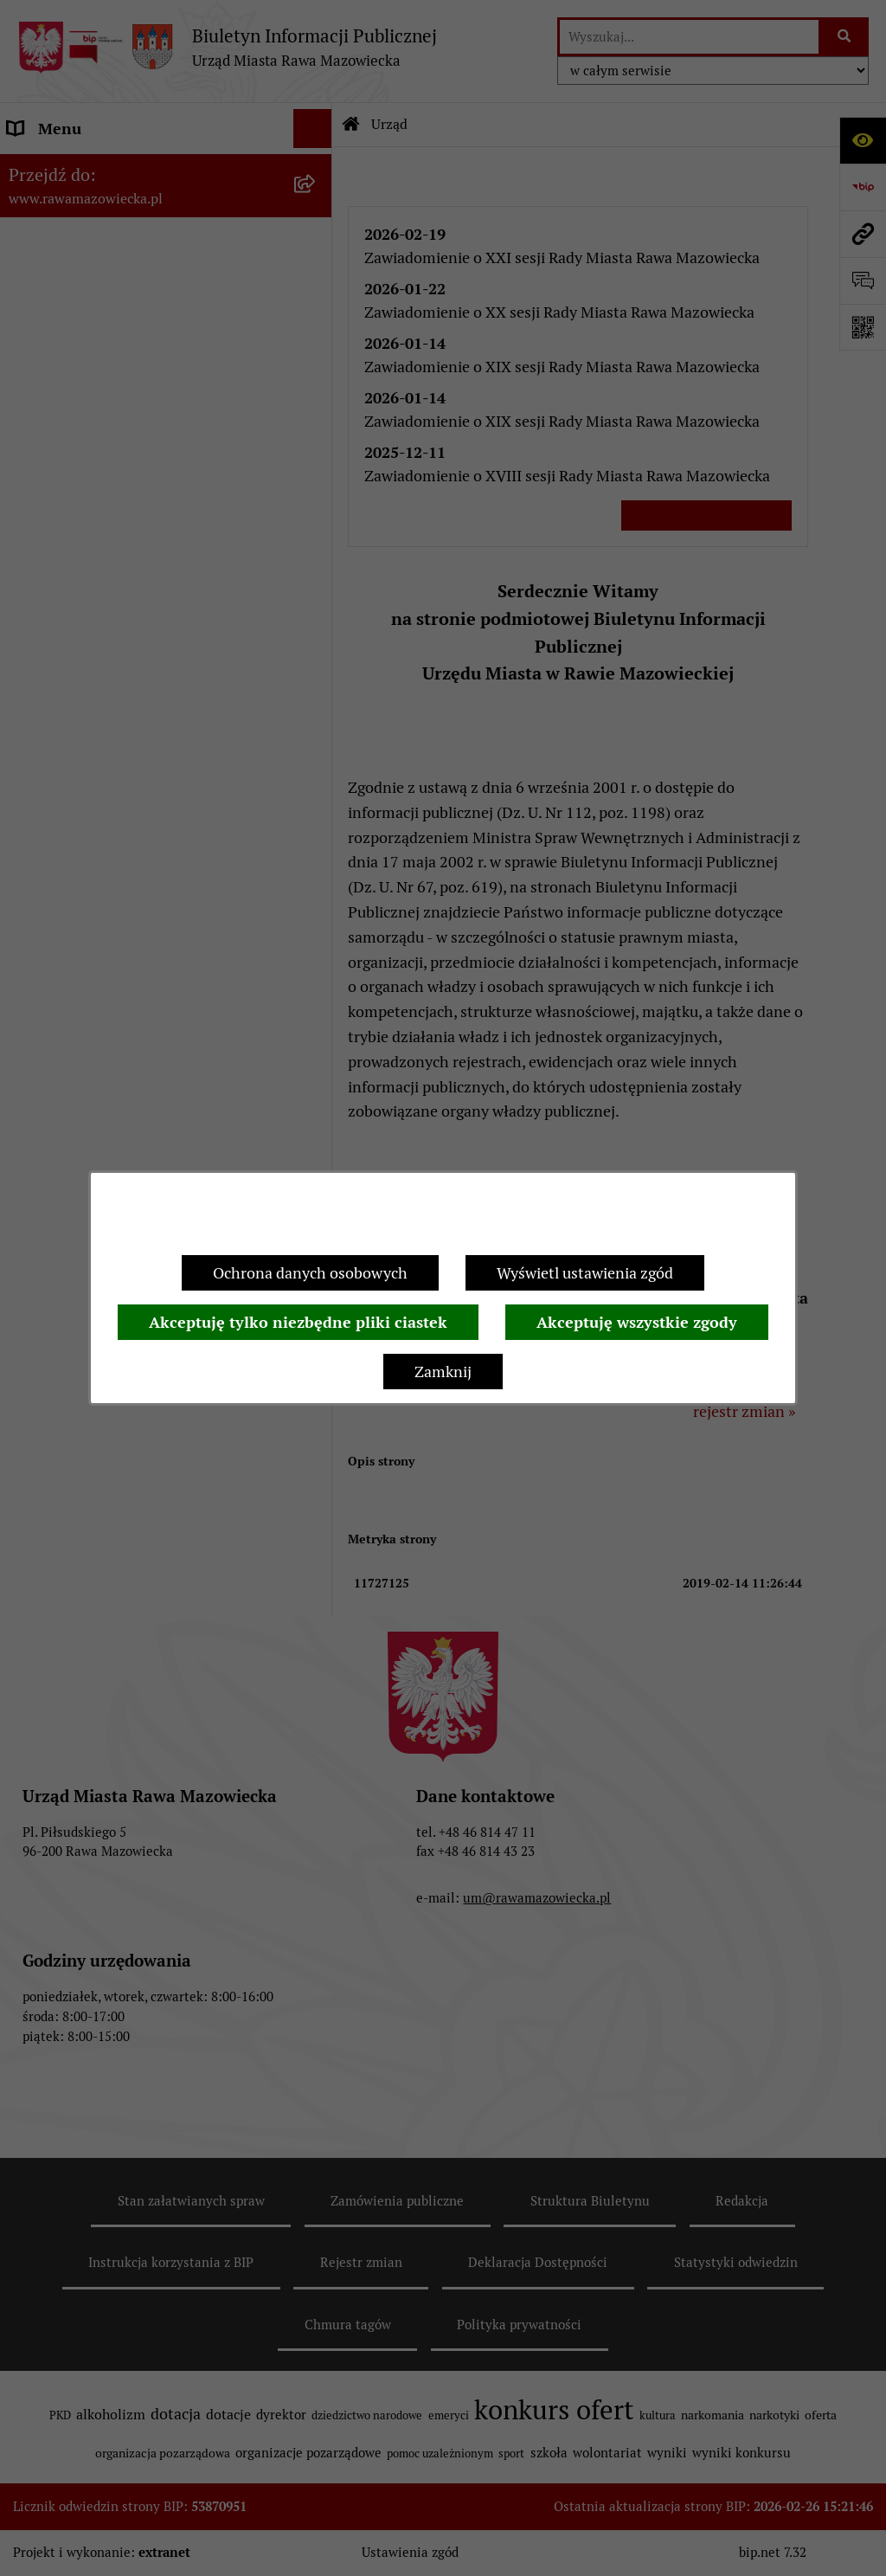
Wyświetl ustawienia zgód (585, 1273)
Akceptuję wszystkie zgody (636, 1322)
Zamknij (443, 1371)
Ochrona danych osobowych (310, 1273)
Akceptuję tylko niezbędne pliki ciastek (298, 1322)
